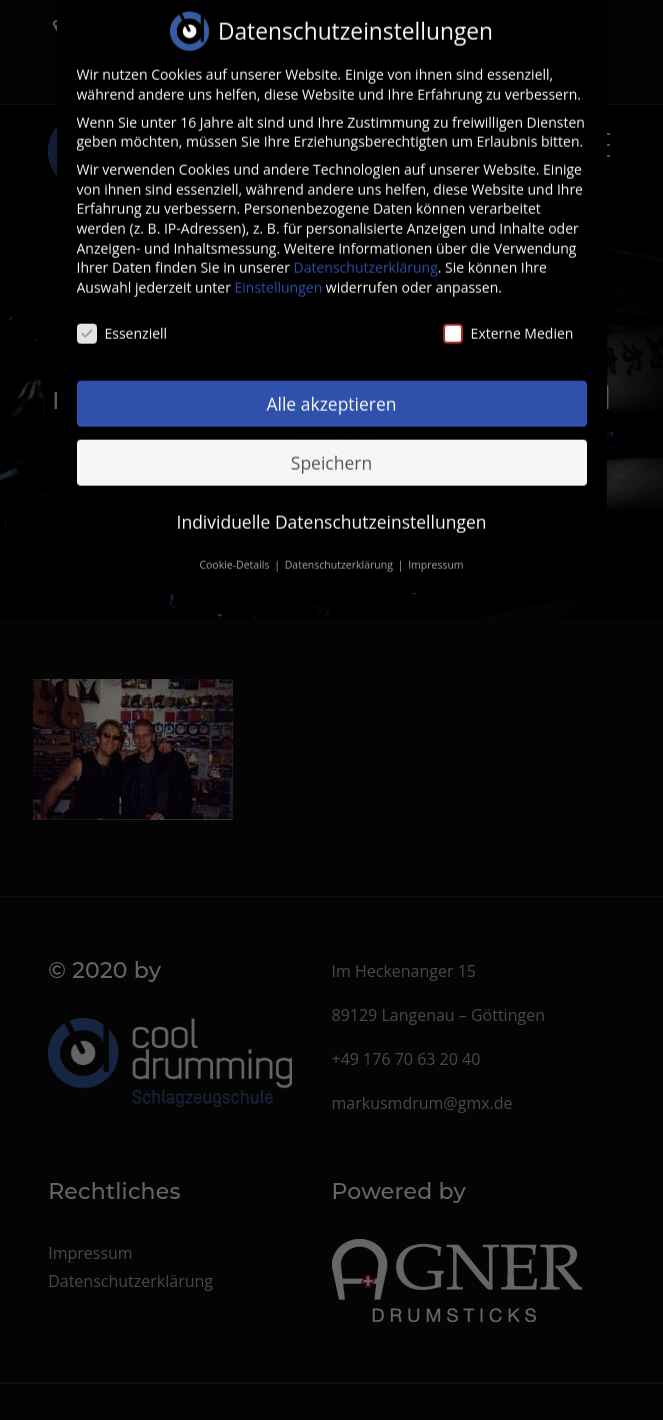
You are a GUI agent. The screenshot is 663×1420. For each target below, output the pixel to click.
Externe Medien (508, 316)
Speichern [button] (331, 445)
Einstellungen (279, 270)
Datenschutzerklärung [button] (340, 548)
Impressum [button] (435, 548)
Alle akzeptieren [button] (331, 386)
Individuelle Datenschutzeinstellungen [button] (332, 504)
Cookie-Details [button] (235, 548)
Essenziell (122, 316)
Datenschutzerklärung (366, 250)
